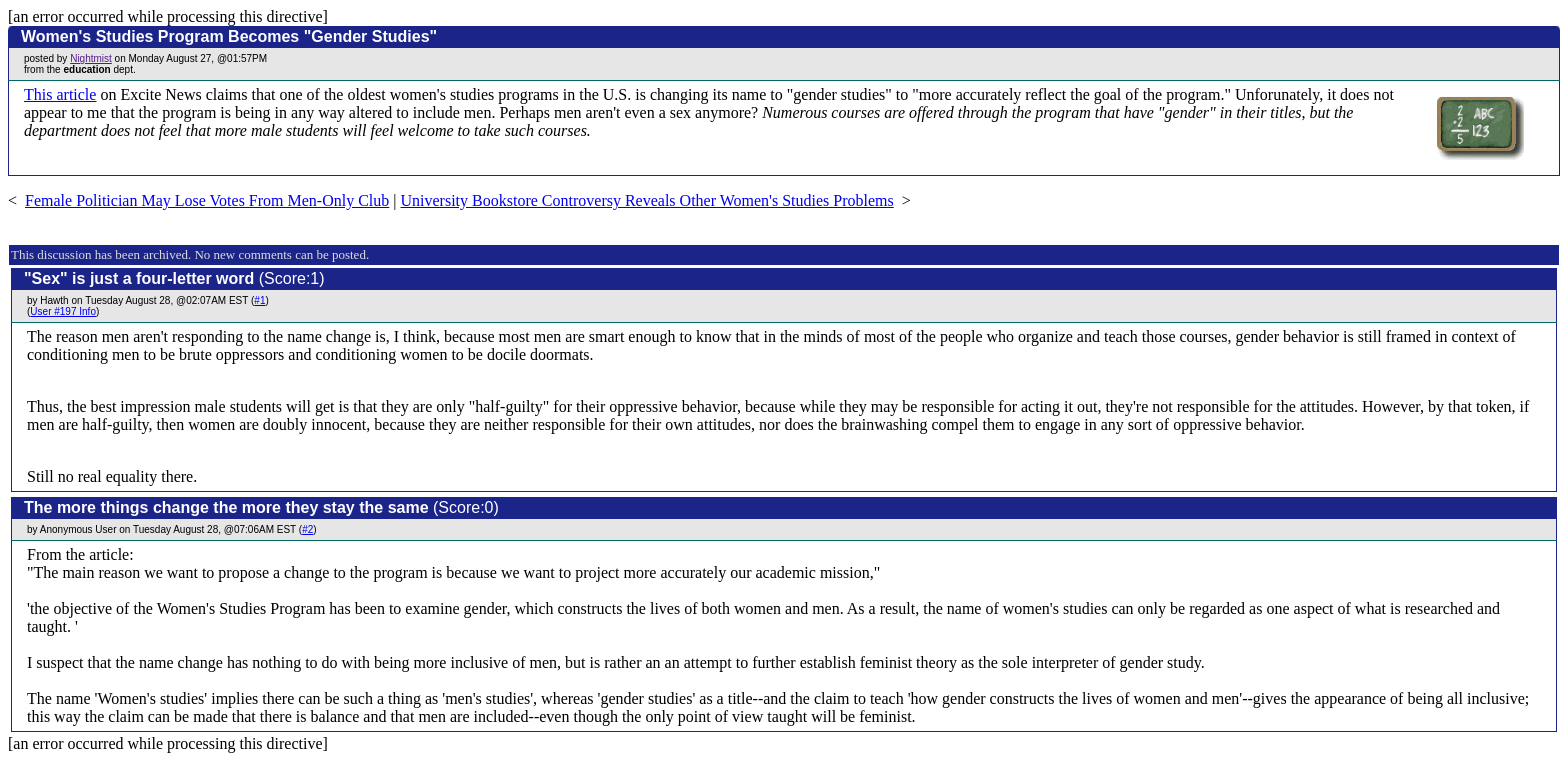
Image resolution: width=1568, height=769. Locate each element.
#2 (307, 529)
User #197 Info (63, 311)
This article (60, 94)
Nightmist (91, 58)
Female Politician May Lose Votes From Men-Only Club (207, 200)
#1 (259, 300)
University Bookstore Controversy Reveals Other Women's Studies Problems (647, 200)
